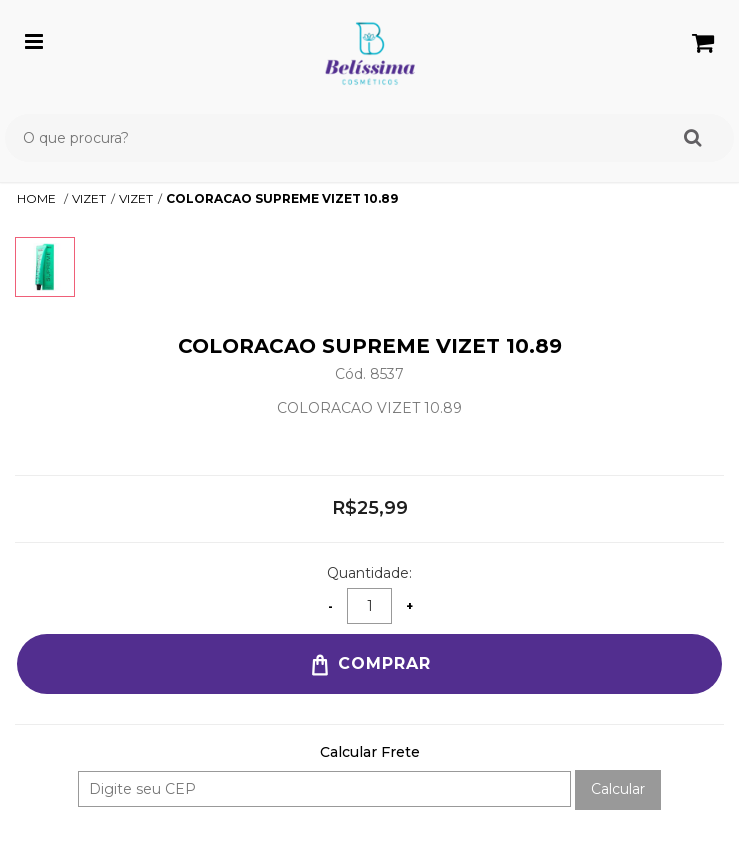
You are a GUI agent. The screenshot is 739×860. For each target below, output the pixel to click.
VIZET (89, 198)
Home (38, 198)
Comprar (369, 665)
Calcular (618, 789)
